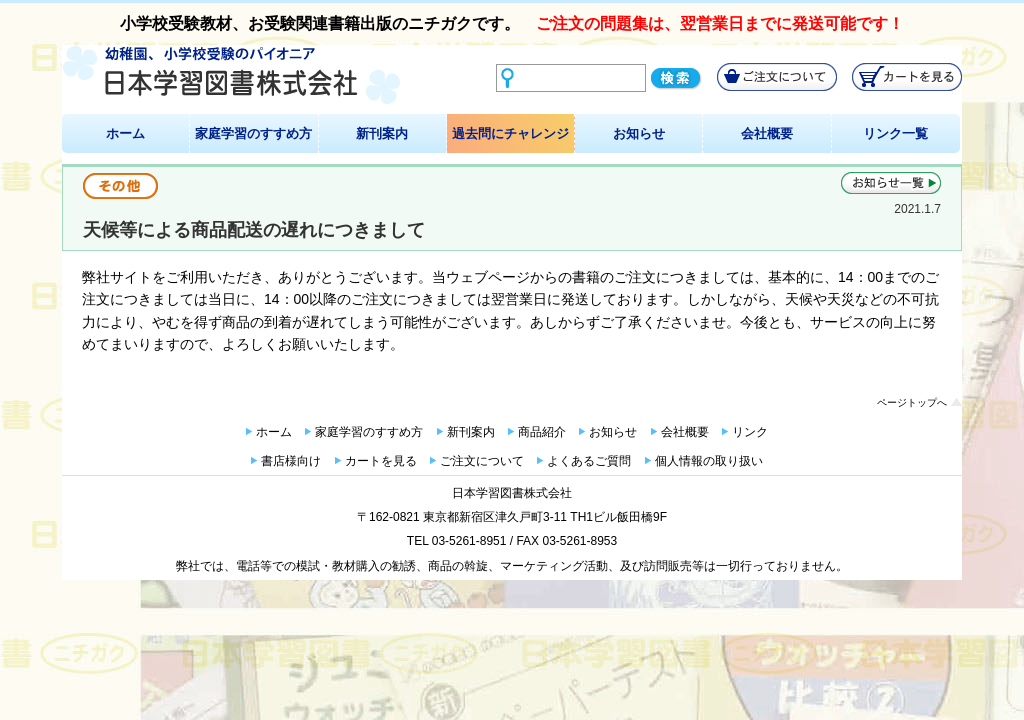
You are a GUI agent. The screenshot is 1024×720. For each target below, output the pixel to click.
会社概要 (767, 133)
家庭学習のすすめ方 (253, 133)
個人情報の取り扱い (709, 461)
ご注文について (482, 461)
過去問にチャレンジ (510, 133)
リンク (750, 432)
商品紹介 (542, 432)
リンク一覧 (895, 133)
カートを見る (381, 461)
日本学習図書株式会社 (512, 493)
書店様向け (291, 461)
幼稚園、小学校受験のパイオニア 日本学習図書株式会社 (231, 75)
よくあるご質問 (589, 461)
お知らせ (639, 133)
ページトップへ (912, 402)
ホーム (125, 133)
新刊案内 (382, 133)
